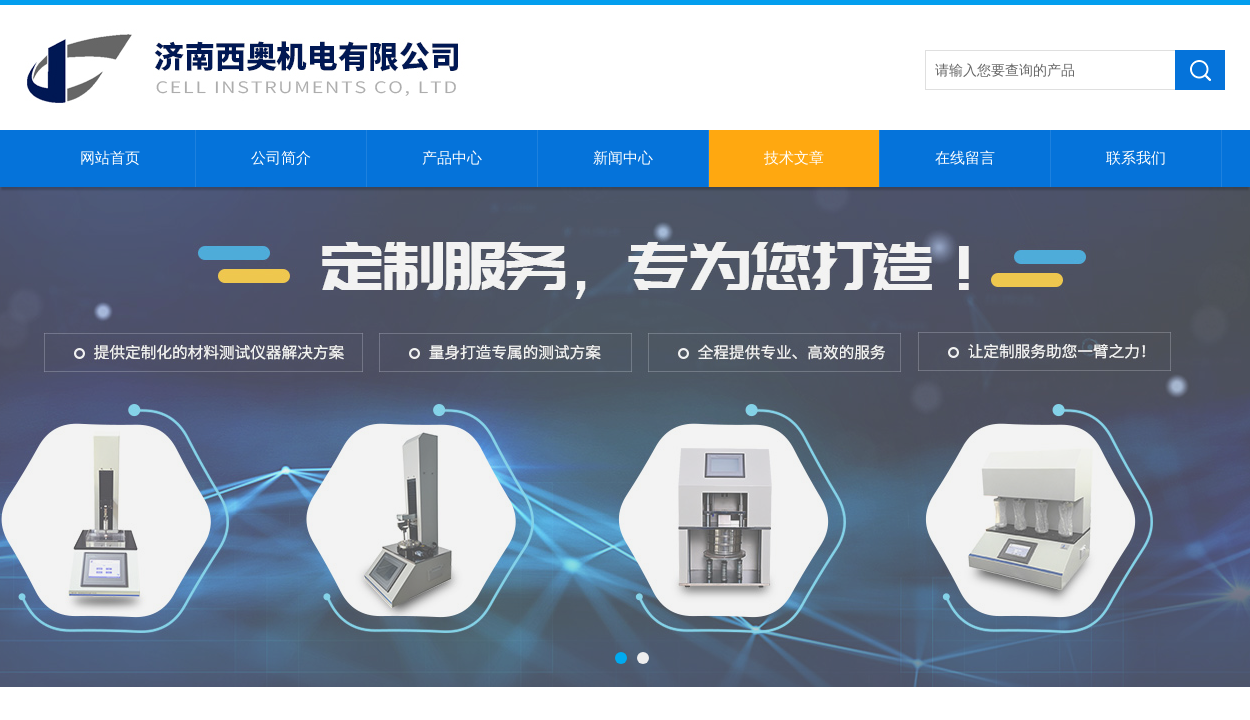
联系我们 (1136, 158)
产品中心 (452, 158)
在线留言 (965, 158)
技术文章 (794, 158)
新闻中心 (623, 158)
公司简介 (281, 158)
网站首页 (110, 158)
